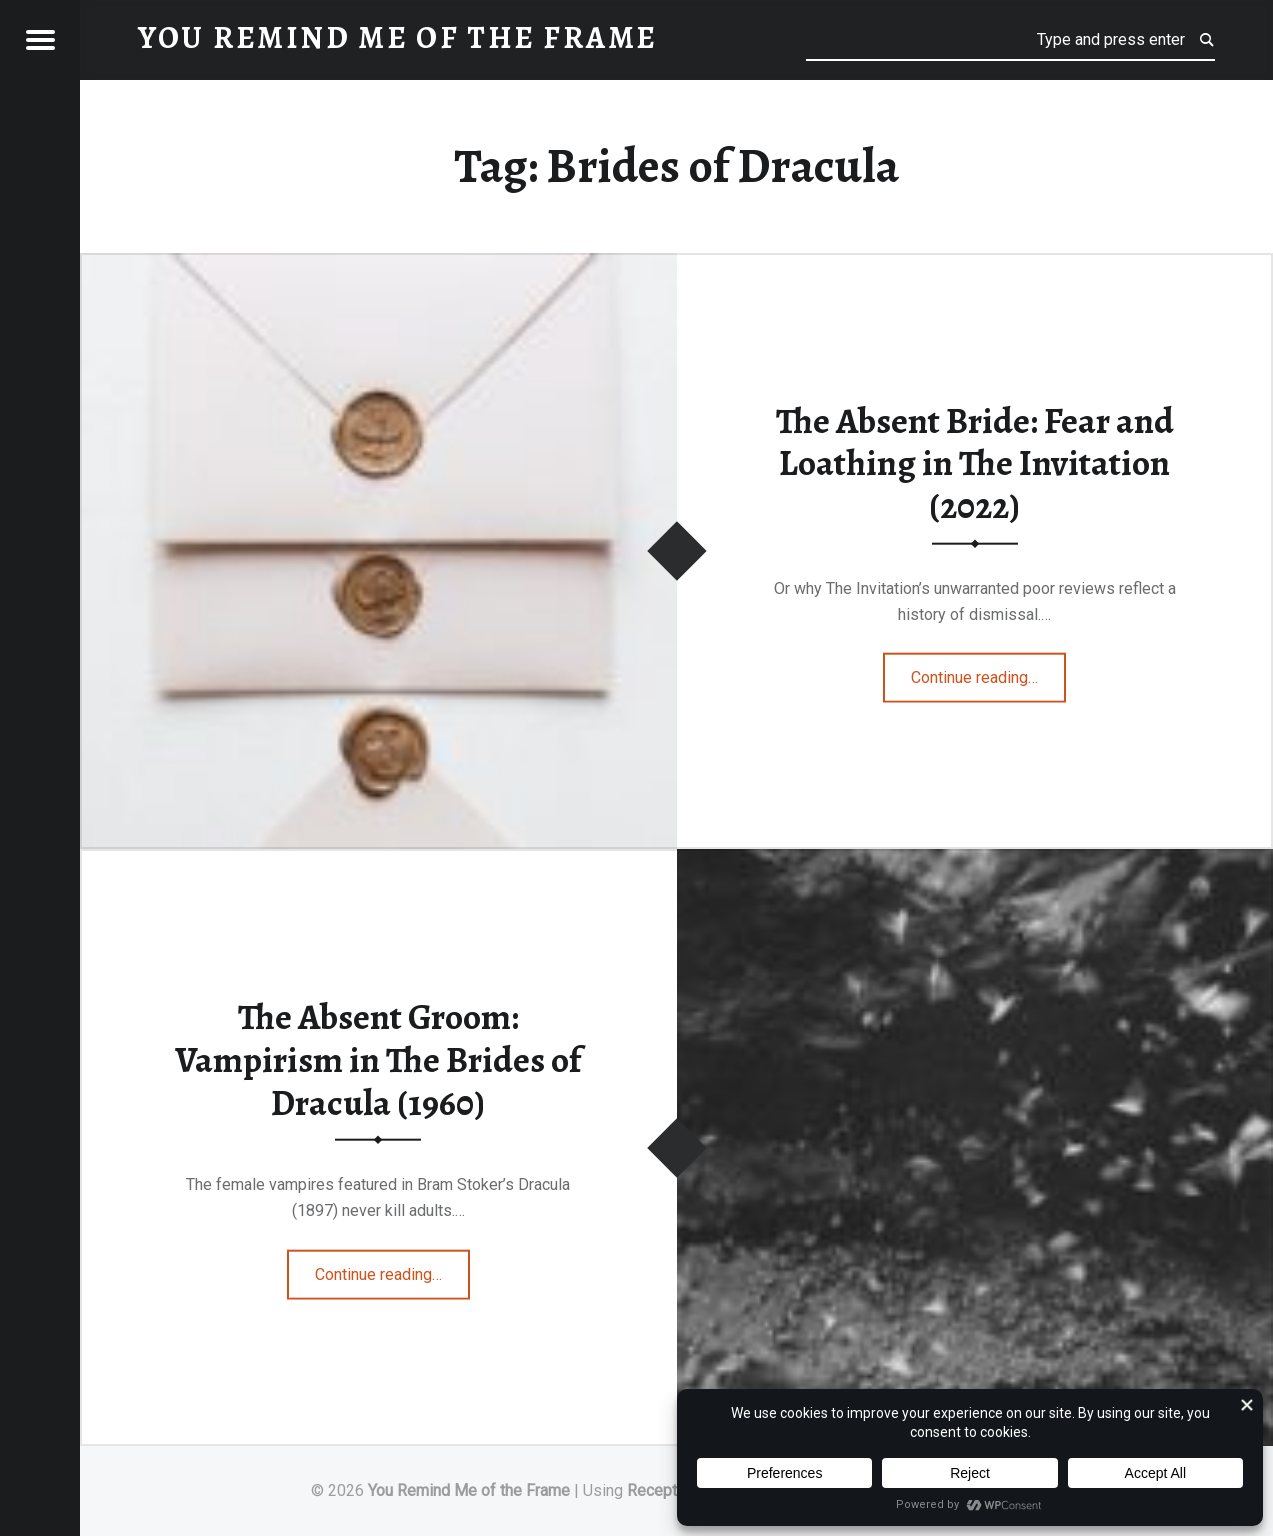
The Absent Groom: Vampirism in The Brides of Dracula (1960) (378, 1059)
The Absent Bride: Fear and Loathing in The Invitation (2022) (975, 462)
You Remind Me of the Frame (469, 1490)
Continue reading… (988, 671)
